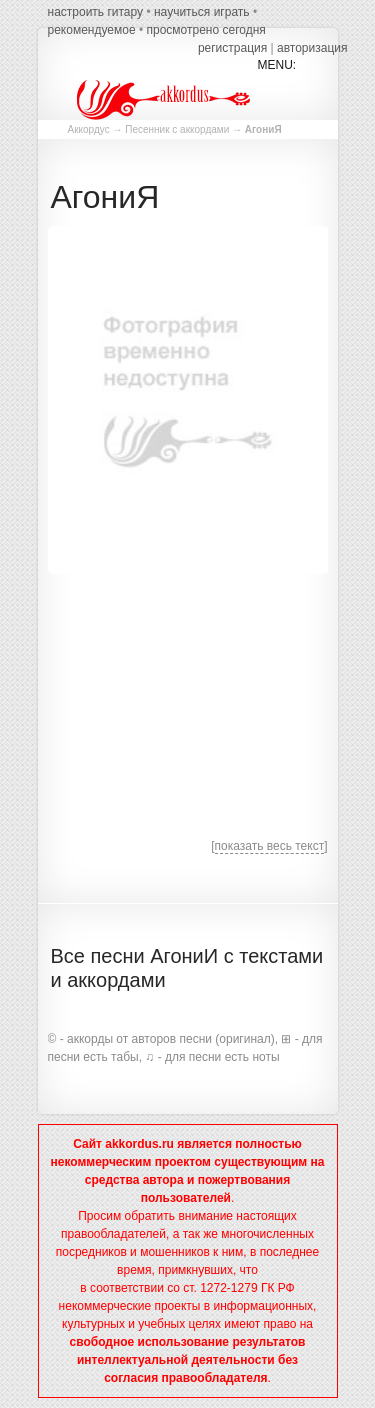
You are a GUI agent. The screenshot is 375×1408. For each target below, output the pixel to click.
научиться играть (202, 12)
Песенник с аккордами (177, 129)
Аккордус (89, 129)
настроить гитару (96, 12)
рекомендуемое (92, 30)
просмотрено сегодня (205, 30)
